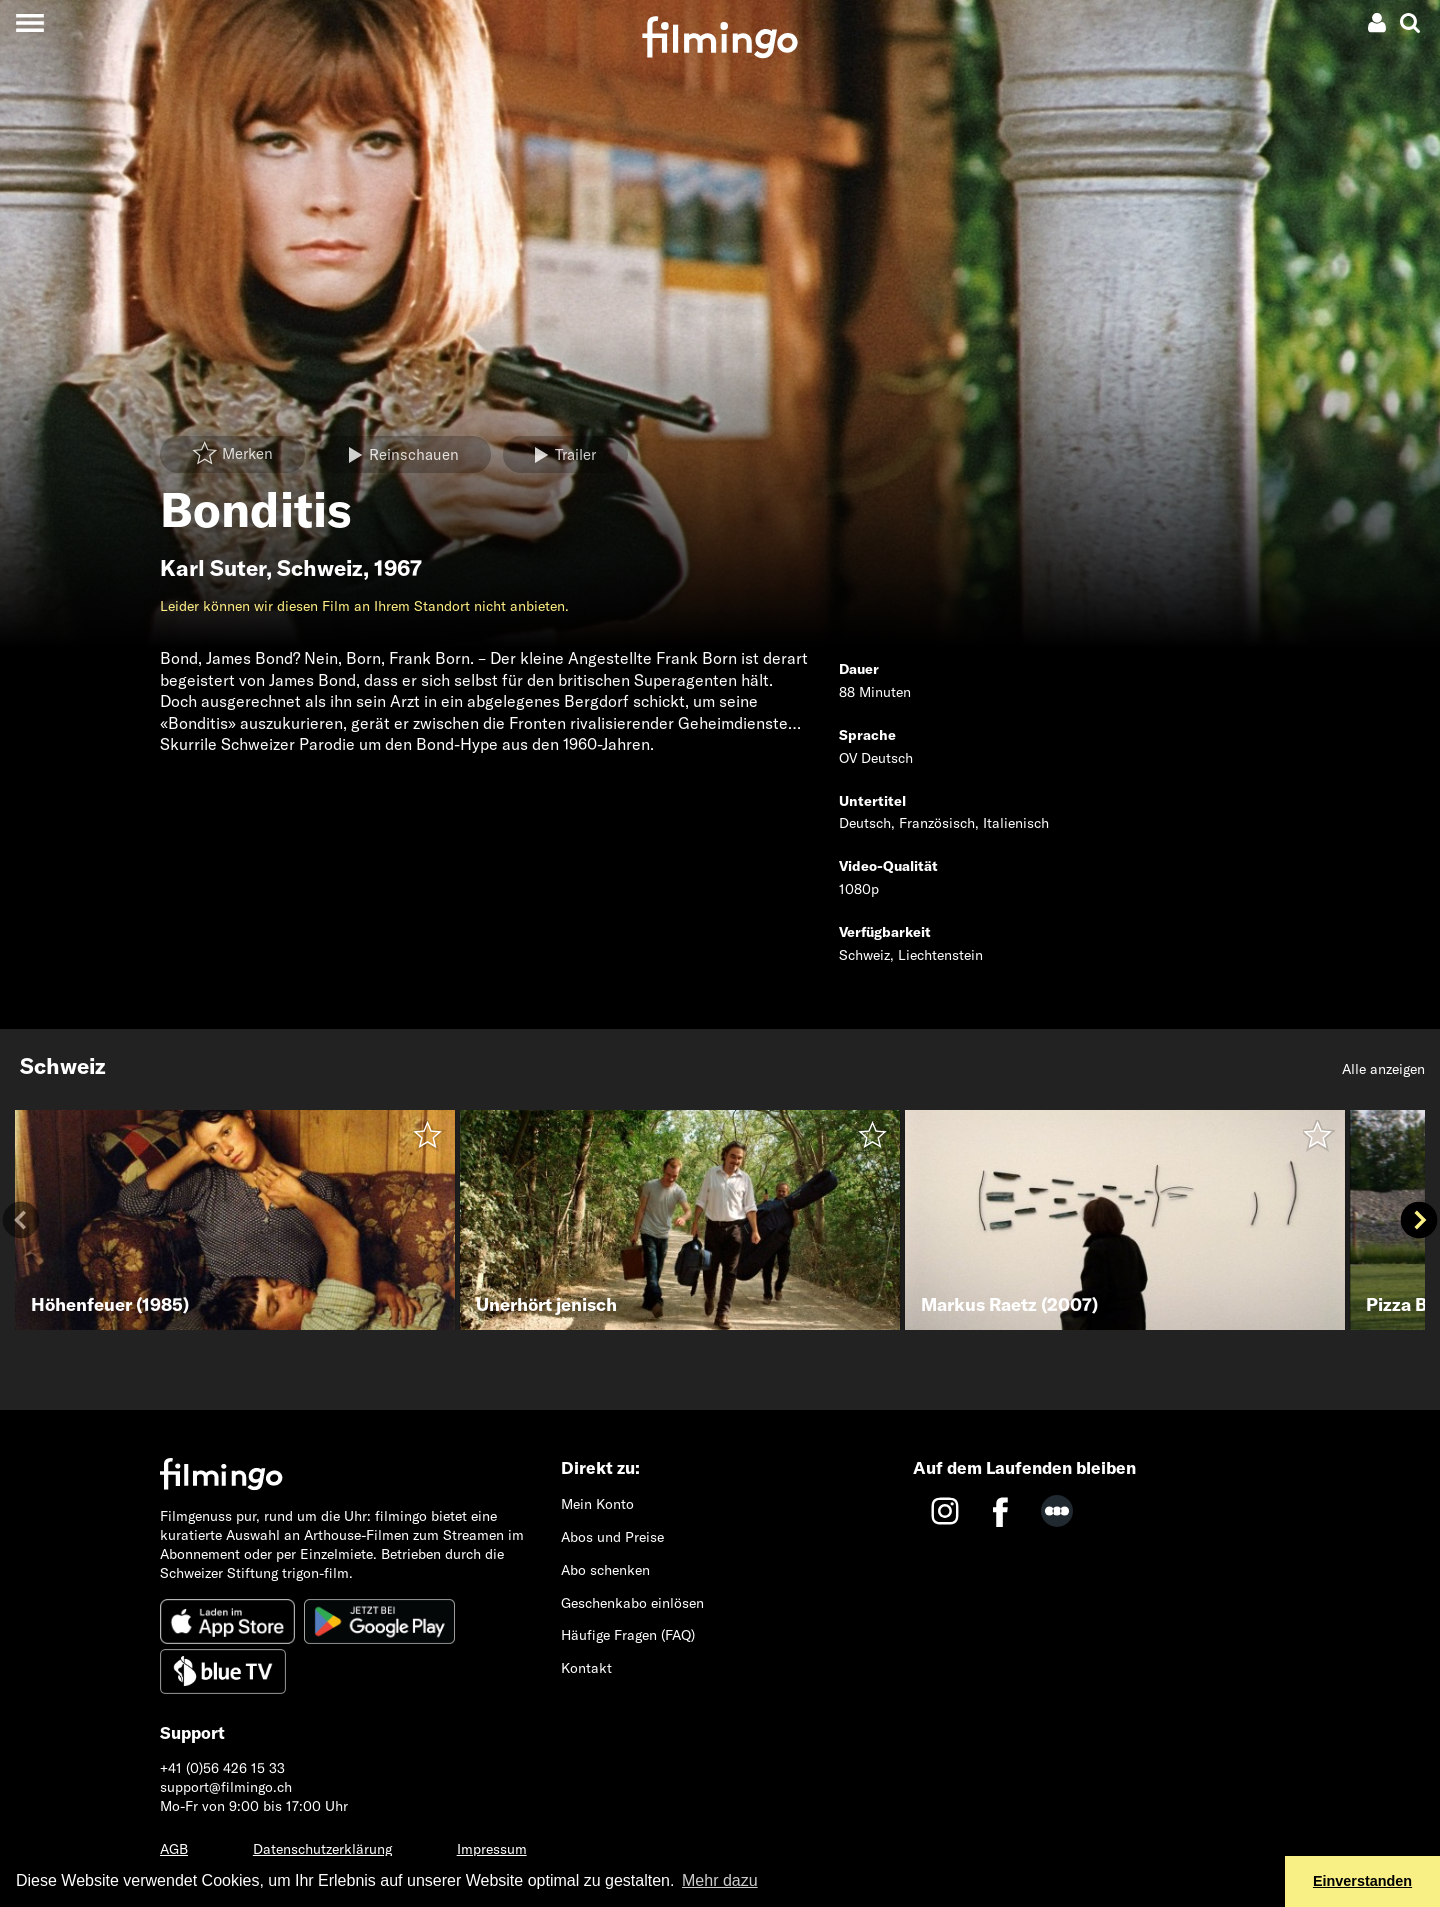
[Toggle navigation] (29, 22)
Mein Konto (597, 1504)
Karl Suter (213, 568)
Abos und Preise (612, 1537)
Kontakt (586, 1668)
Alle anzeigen (1383, 1069)
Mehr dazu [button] (720, 1880)
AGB (174, 1849)
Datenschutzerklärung (322, 1849)
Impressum (492, 1849)
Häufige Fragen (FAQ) (628, 1635)
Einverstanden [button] (1362, 1881)
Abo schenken (605, 1570)
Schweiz (320, 568)
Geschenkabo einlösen (632, 1603)
